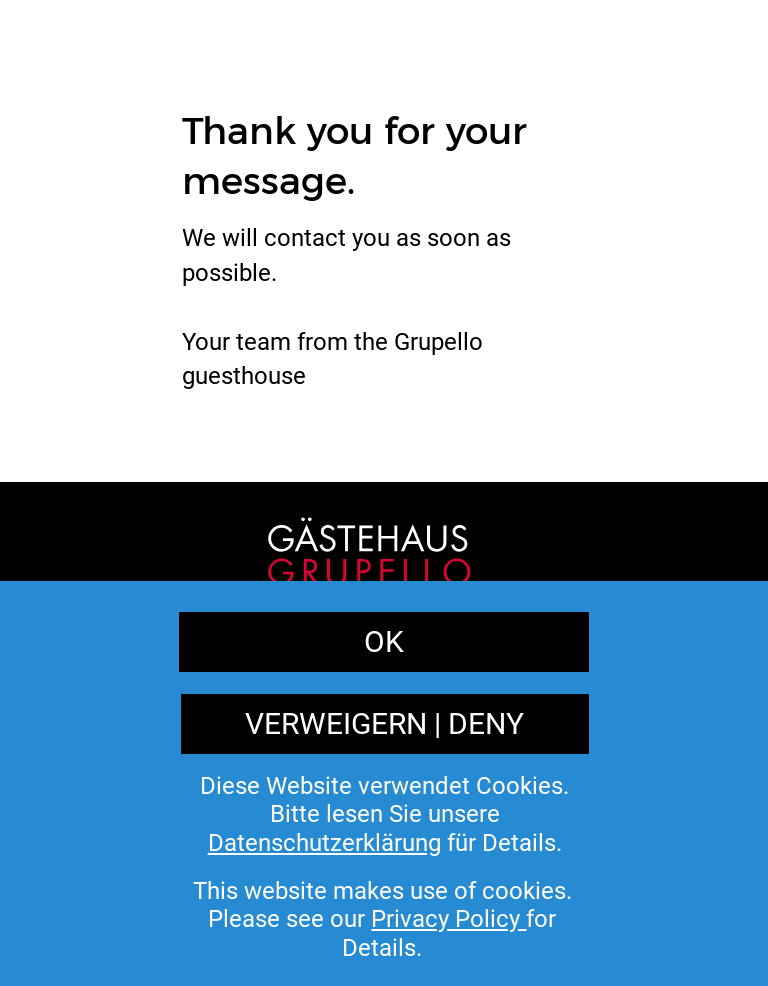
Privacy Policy (432, 867)
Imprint (301, 867)
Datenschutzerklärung (324, 843)
